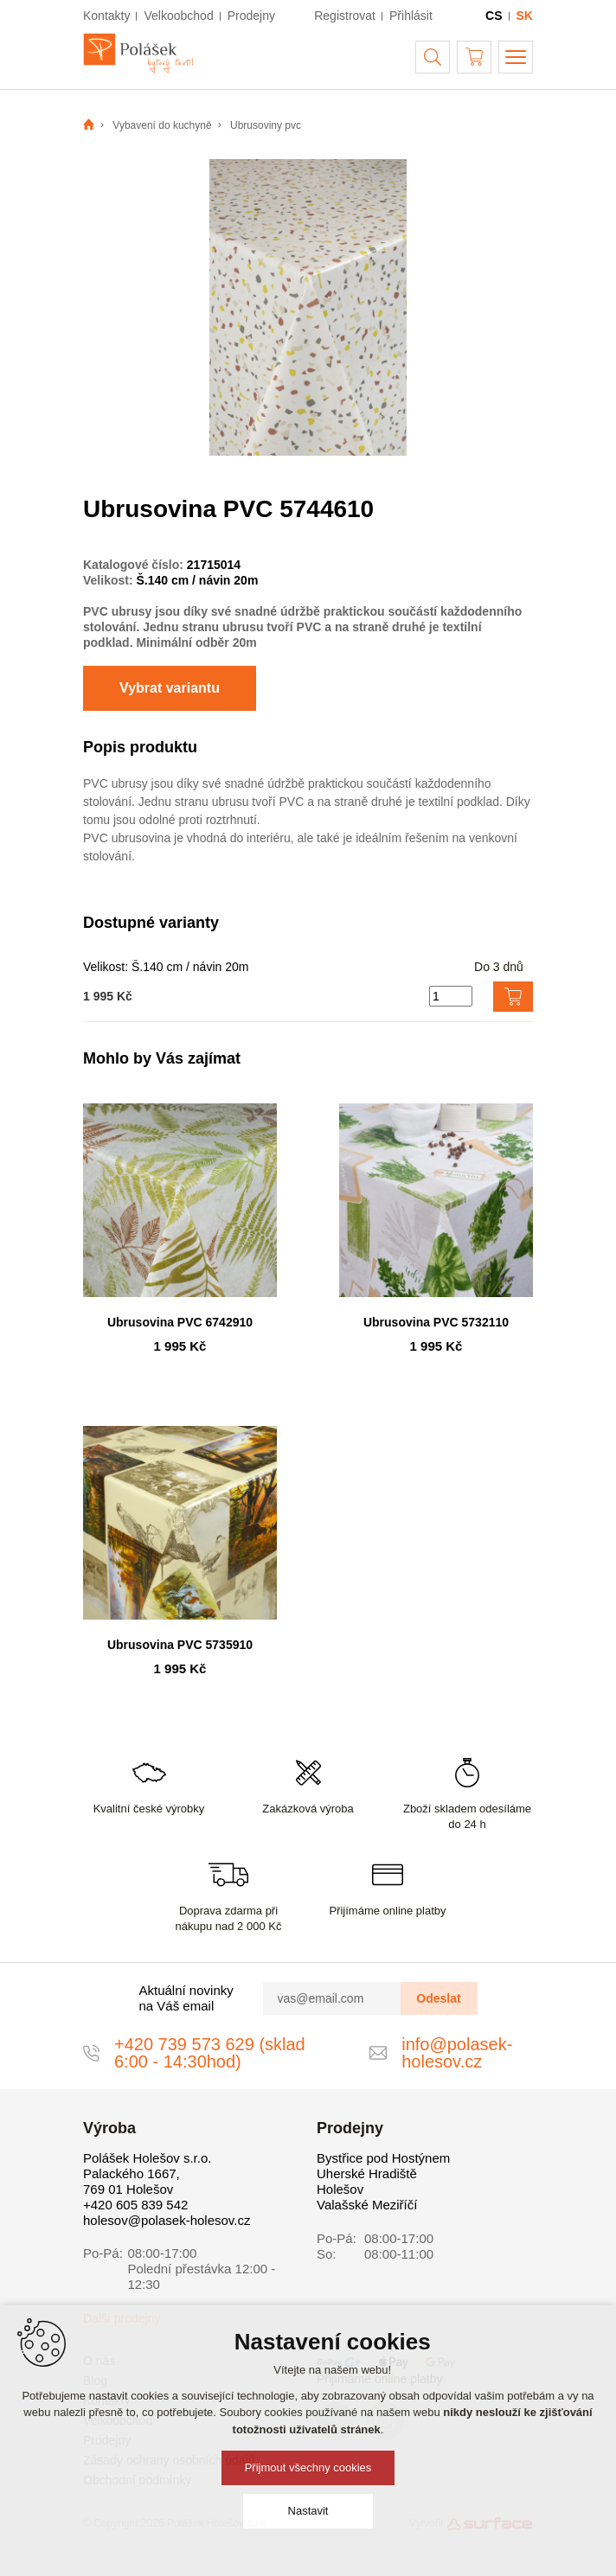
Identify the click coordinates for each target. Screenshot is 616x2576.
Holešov (340, 2189)
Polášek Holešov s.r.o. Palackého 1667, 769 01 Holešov (147, 2173)
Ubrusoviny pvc (265, 125)
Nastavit (308, 2510)
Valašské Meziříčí (367, 2204)
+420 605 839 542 (135, 2204)
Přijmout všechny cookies (308, 2467)
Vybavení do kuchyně (161, 125)
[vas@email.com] (332, 1998)
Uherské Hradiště (367, 2173)
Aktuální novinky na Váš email (186, 1998)
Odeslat (438, 1998)
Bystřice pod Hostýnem (383, 2158)
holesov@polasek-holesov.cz (166, 2220)
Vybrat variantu (169, 688)
